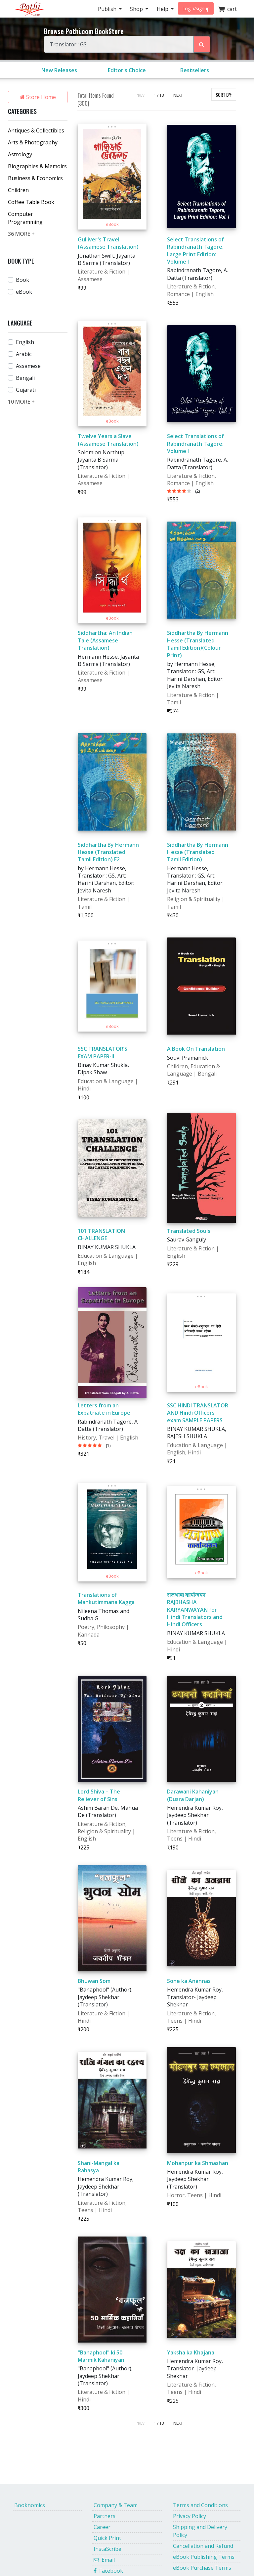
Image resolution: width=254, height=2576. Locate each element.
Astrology (20, 154)
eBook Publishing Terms (203, 2556)
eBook (24, 291)
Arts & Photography (33, 142)
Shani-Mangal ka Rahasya (98, 2166)
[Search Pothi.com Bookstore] (201, 44)
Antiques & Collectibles (36, 130)
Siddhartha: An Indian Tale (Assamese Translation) (105, 640)
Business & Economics (35, 178)
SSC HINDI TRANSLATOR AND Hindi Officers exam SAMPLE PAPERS (197, 1413)
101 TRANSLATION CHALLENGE (101, 1234)
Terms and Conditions (200, 2505)
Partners (104, 2516)
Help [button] (163, 9)
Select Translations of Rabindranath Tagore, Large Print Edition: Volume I (195, 250)
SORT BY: (224, 94)
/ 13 (160, 95)
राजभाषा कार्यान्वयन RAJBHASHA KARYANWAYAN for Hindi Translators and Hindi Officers (195, 1609)
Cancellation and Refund (203, 2546)
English (25, 342)
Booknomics (29, 2505)
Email (104, 2559)
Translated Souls (188, 1231)
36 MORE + (21, 233)
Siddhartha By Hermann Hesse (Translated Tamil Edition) (197, 852)
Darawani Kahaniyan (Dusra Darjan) (193, 1795)
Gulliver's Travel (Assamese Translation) (108, 243)
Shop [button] (137, 9)
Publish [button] (108, 9)
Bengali (25, 377)
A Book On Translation (196, 1048)
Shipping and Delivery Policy (200, 2531)
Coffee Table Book (31, 202)
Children (18, 190)
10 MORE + (21, 401)
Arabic (23, 354)
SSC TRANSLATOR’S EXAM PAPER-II (102, 1052)
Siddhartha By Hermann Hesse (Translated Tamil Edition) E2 (108, 852)
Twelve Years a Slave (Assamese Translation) (108, 439)
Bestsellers (194, 70)
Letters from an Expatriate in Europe (104, 1409)
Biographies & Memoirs (37, 166)
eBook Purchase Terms (202, 2567)
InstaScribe (107, 2548)
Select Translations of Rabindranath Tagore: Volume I (195, 443)
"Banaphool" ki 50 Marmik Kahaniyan (101, 2356)
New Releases (59, 70)
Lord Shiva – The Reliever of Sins (99, 1795)
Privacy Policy (189, 2516)
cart (227, 9)
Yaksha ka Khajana (190, 2352)
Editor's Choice (127, 70)
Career (102, 2527)
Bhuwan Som (94, 1981)
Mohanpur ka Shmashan (197, 2163)
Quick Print (107, 2538)
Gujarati (26, 389)
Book (22, 279)
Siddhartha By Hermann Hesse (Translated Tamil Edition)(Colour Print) (197, 644)
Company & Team (116, 2505)
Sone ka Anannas (189, 1981)
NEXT (178, 95)
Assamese (28, 366)
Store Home (38, 97)
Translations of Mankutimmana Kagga (106, 1598)
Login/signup (196, 8)
